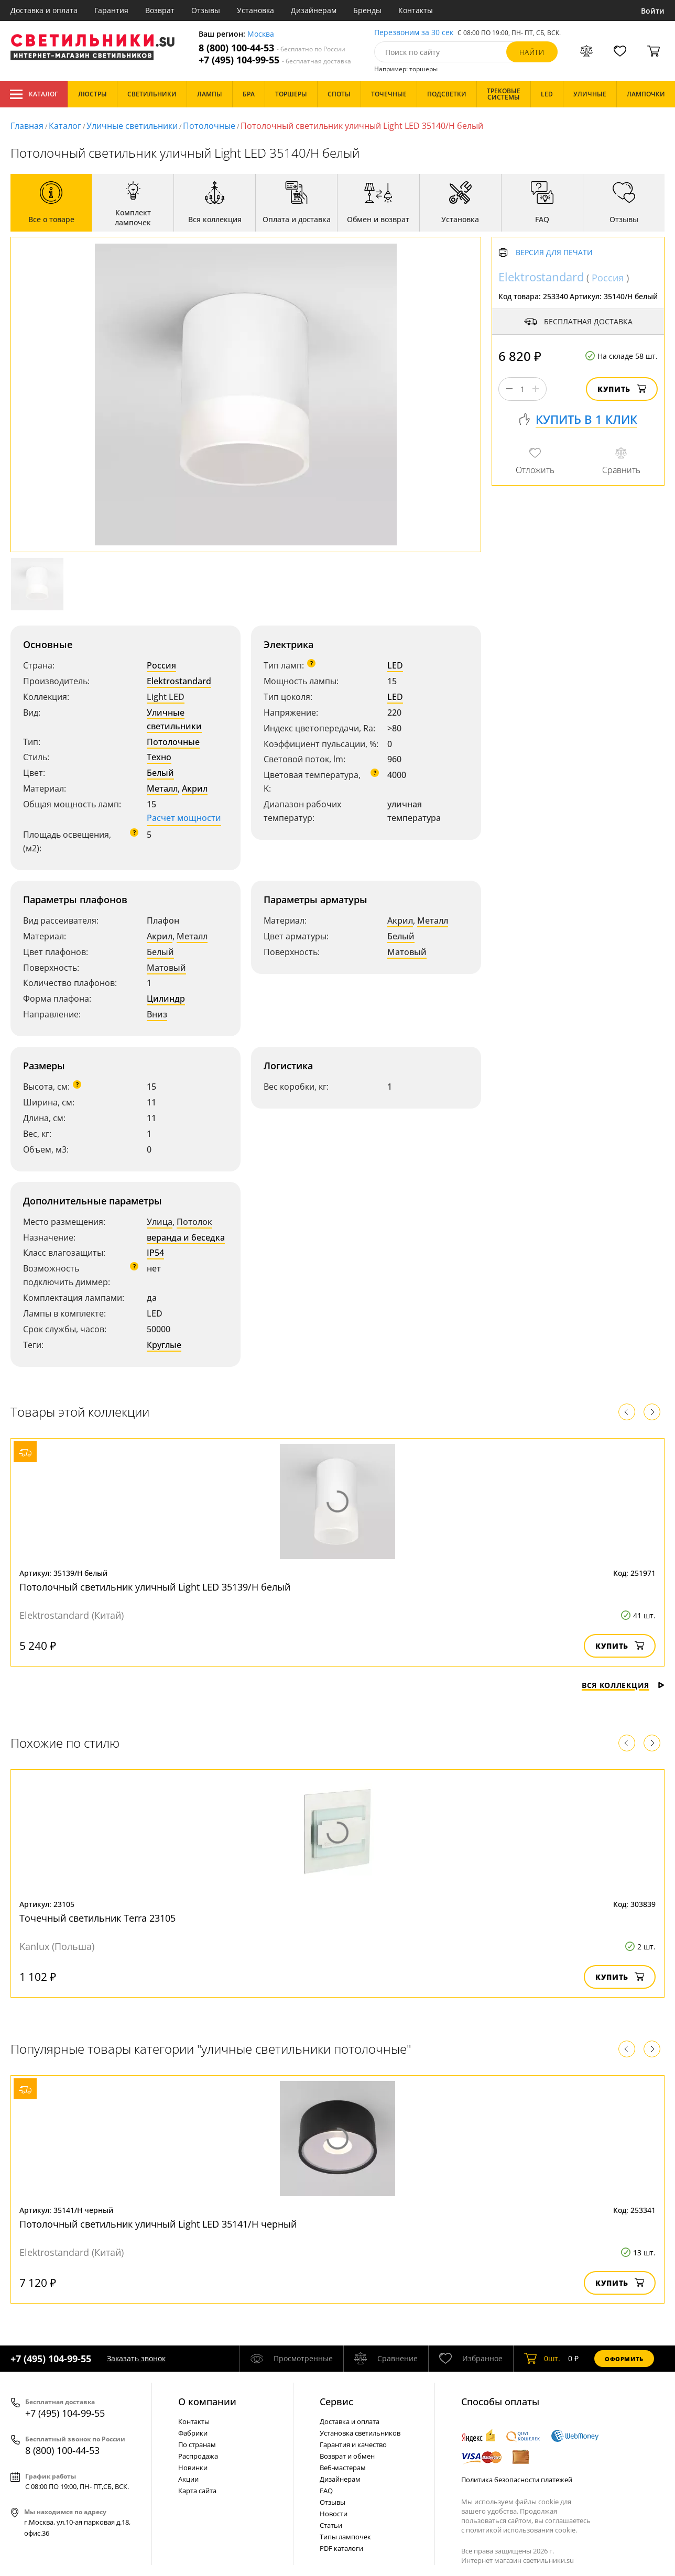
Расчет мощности (184, 818)
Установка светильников (360, 2433)
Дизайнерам (313, 10)
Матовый (166, 967)
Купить (621, 389)
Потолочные (209, 125)
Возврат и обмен (347, 2456)
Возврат (160, 10)
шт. (542, 2358)
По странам (197, 2444)
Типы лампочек (345, 2536)
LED (395, 665)
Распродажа (198, 2456)
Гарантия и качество (353, 2444)
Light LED (165, 697)
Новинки (193, 2467)
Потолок (194, 1221)
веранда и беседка (186, 1237)
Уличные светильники (132, 125)
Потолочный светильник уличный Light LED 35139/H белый (154, 1587)
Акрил (195, 788)
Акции (188, 2479)
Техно (159, 757)
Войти (653, 11)
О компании (207, 2401)
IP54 (155, 1252)
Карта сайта (197, 2490)
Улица (159, 1221)
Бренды (367, 10)
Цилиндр (166, 998)
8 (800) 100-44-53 (272, 48)
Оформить (624, 2359)
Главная (26, 125)
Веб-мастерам (343, 2467)
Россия (161, 665)
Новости (333, 2513)
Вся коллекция (623, 1685)
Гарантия (111, 10)
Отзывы (205, 10)
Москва (260, 34)
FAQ (326, 2490)
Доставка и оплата (44, 10)
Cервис (336, 2401)
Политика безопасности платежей (516, 2479)
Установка (255, 10)
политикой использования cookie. (521, 2530)
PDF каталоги (341, 2548)
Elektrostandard (179, 681)
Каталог (34, 94)
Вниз (157, 1014)
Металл (162, 788)
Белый (160, 773)
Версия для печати (554, 252)
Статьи (331, 2525)
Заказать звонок (136, 2358)
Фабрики (193, 2433)
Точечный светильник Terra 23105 (97, 1918)
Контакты (415, 10)
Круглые (164, 1345)
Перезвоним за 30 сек (413, 32)
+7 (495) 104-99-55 (275, 60)
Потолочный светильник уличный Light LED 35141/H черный (158, 2224)
